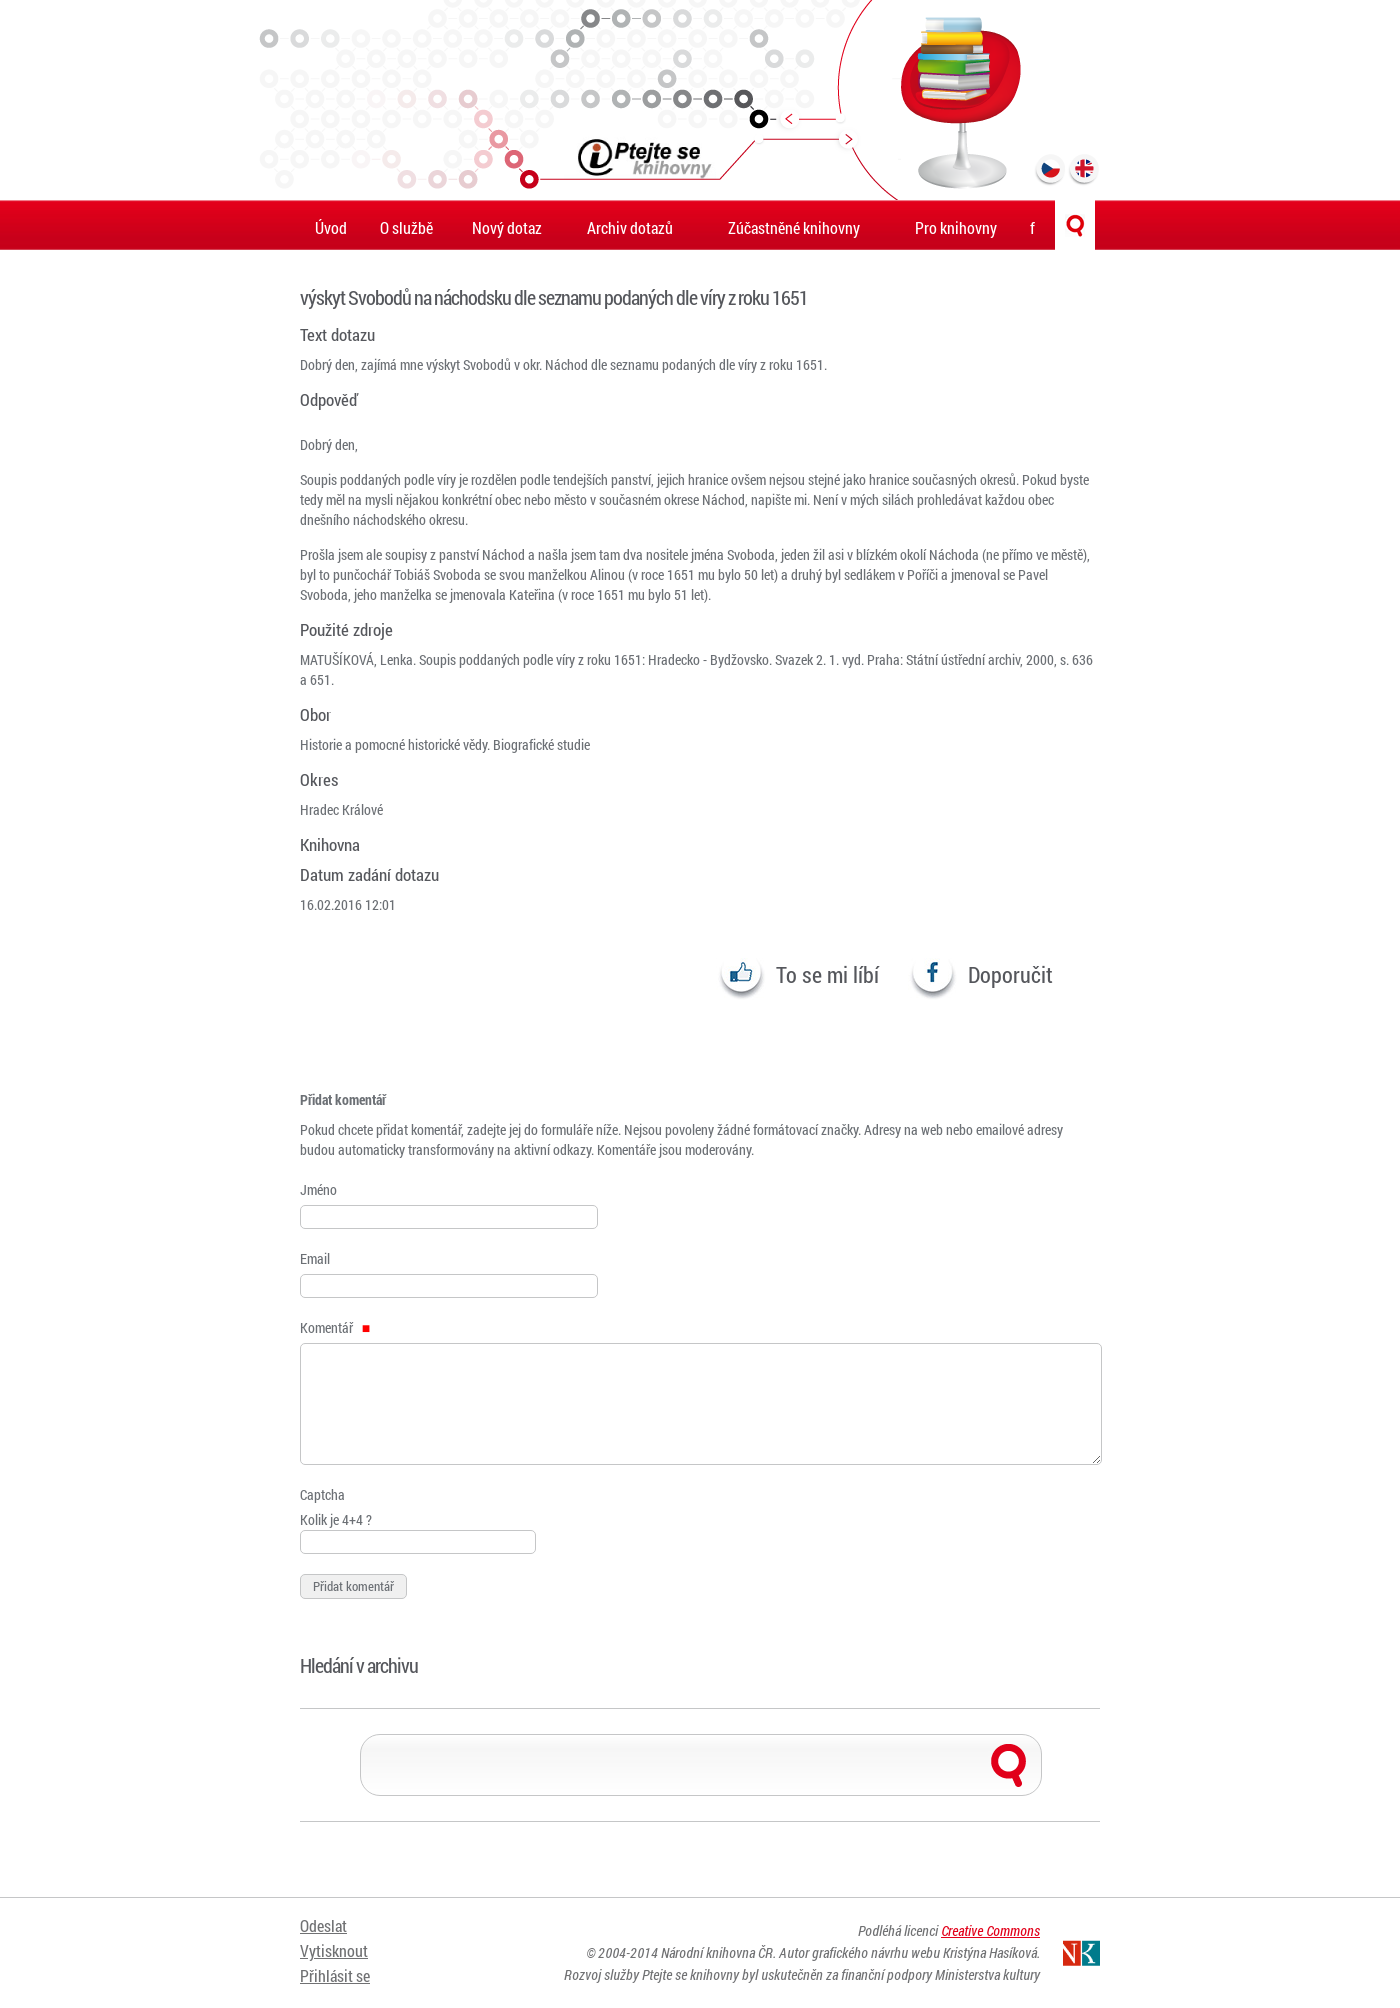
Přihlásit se (335, 1975)
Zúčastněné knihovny (794, 227)
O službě (406, 227)
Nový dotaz (507, 227)
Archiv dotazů (630, 227)
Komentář (335, 1327)
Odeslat (323, 1925)
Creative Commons (990, 1930)
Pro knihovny (956, 227)
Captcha (322, 1494)
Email (315, 1258)
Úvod (331, 227)
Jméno (318, 1189)
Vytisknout (334, 1950)
